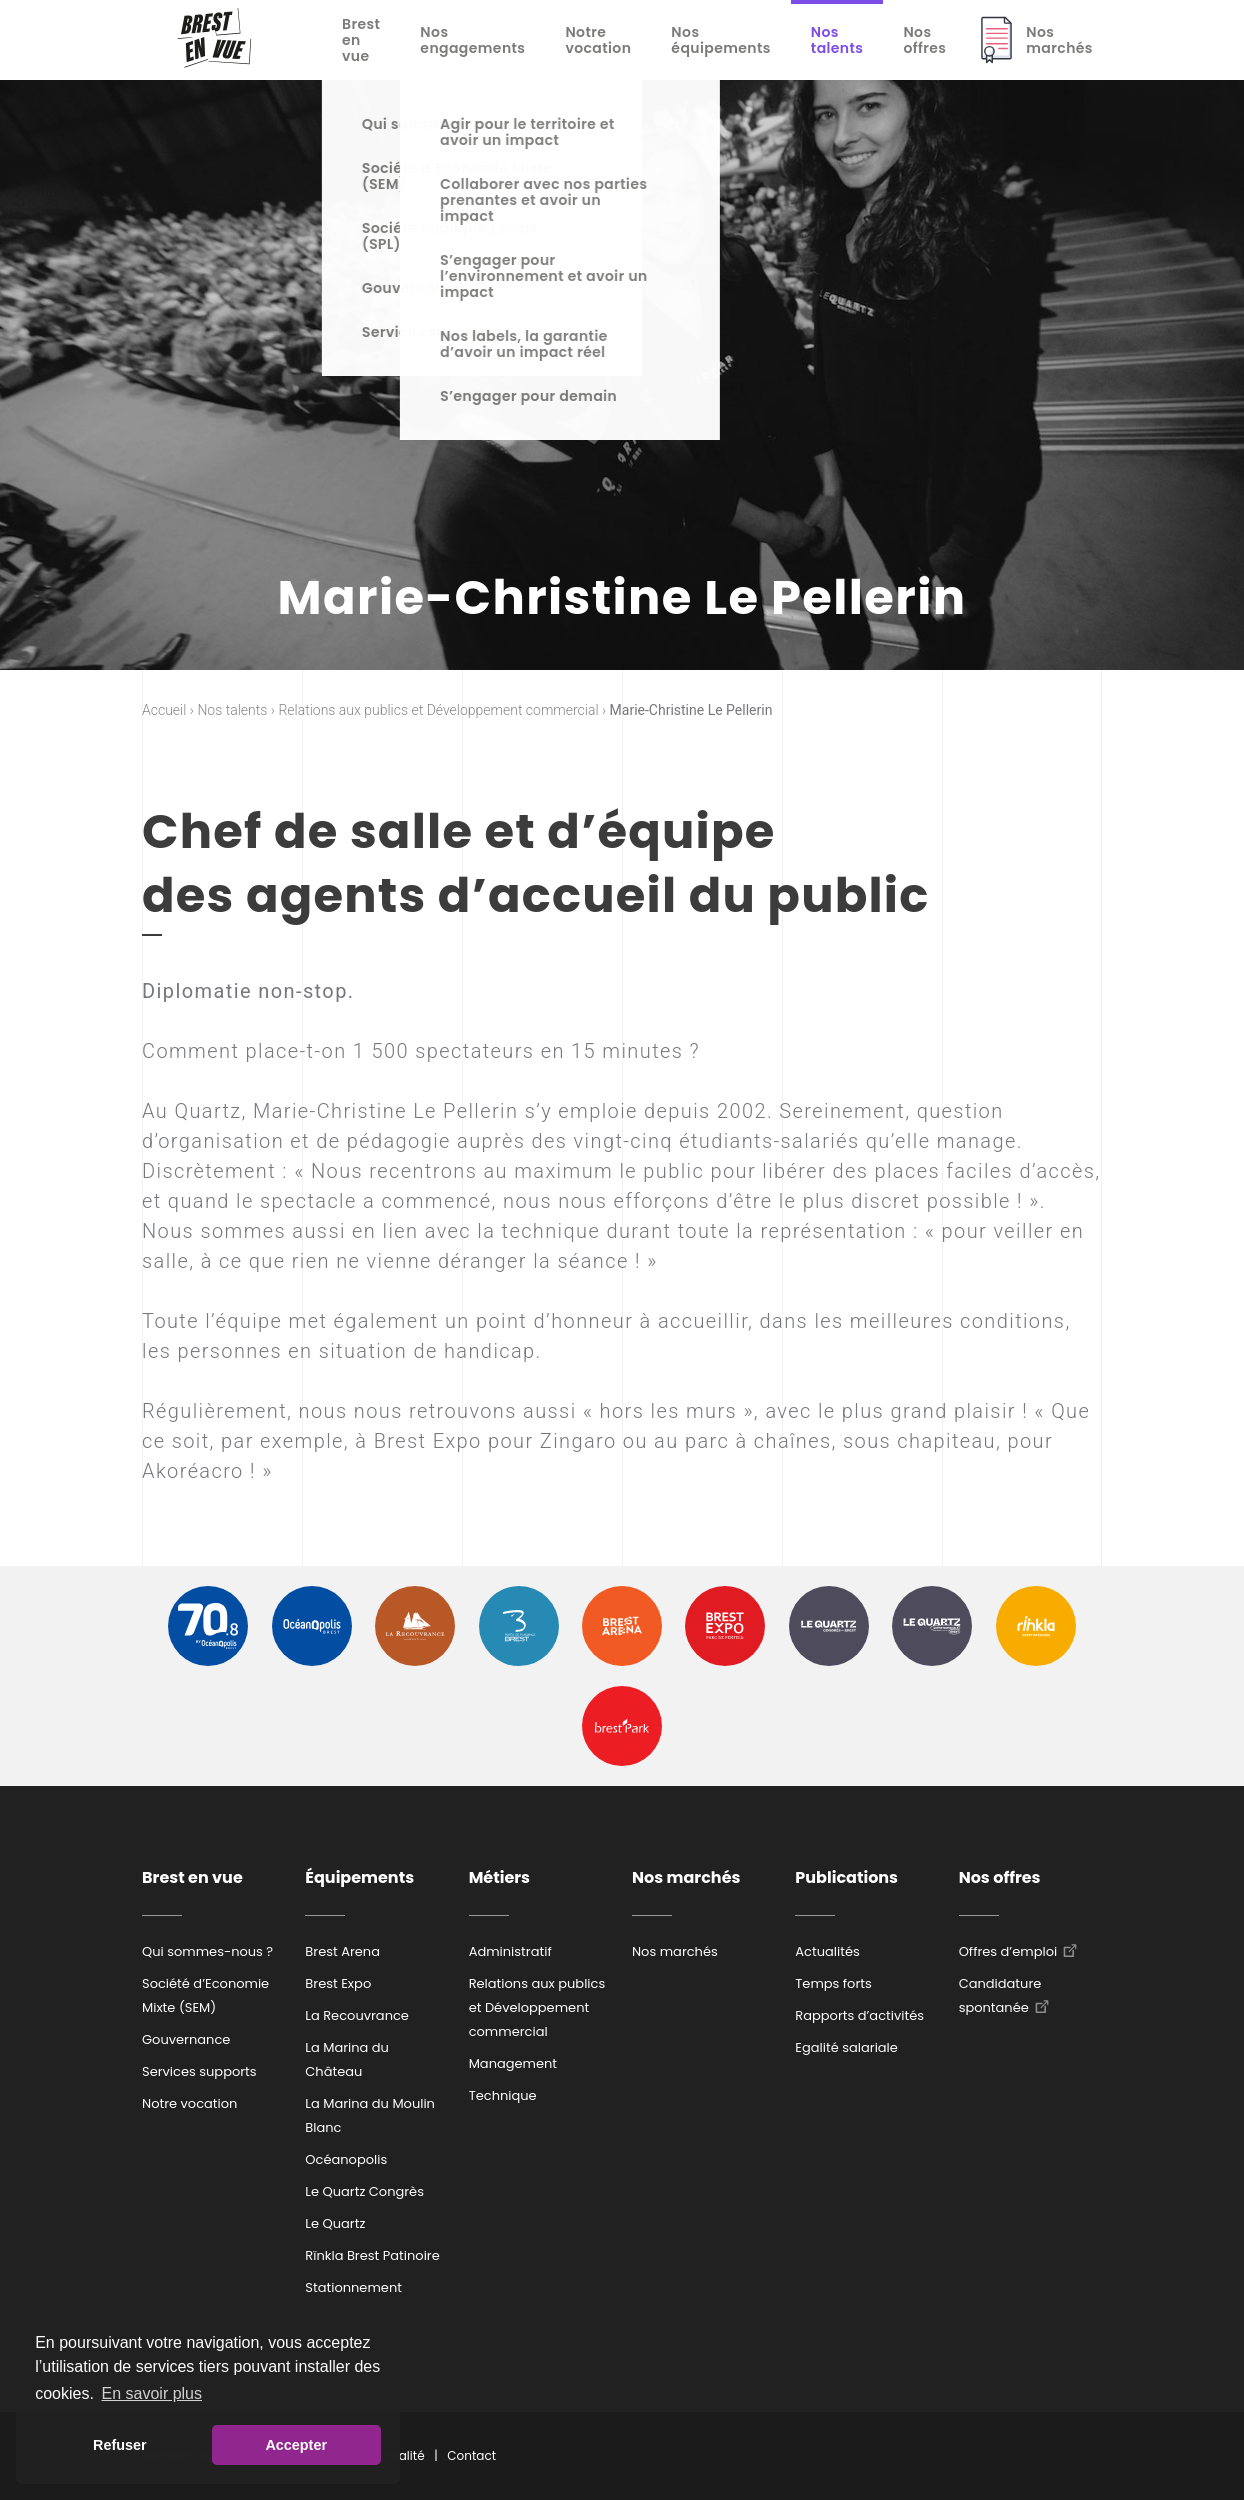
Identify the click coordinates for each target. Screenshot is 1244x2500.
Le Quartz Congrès (364, 2191)
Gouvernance (186, 2039)
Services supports (199, 2071)
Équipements (359, 1877)
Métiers (499, 1877)
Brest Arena (342, 1951)
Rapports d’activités (859, 2015)
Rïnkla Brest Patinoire (372, 2255)
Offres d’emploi (1008, 1951)
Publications (846, 1877)
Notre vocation (598, 40)
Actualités (827, 1951)
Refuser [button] (120, 2445)
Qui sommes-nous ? (207, 1951)
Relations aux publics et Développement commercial (537, 2007)
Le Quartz (335, 2223)
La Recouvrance (357, 2015)
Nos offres (924, 40)
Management (513, 2063)
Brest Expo (338, 1983)
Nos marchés (1059, 40)
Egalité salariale (846, 2047)
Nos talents (837, 40)
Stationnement (353, 2287)
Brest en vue (361, 40)
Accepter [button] (296, 2445)
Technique (503, 2095)
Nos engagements (472, 40)
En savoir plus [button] (152, 2393)
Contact (471, 2455)
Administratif (510, 1951)
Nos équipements (720, 40)
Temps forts (833, 1983)
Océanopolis (346, 2159)
